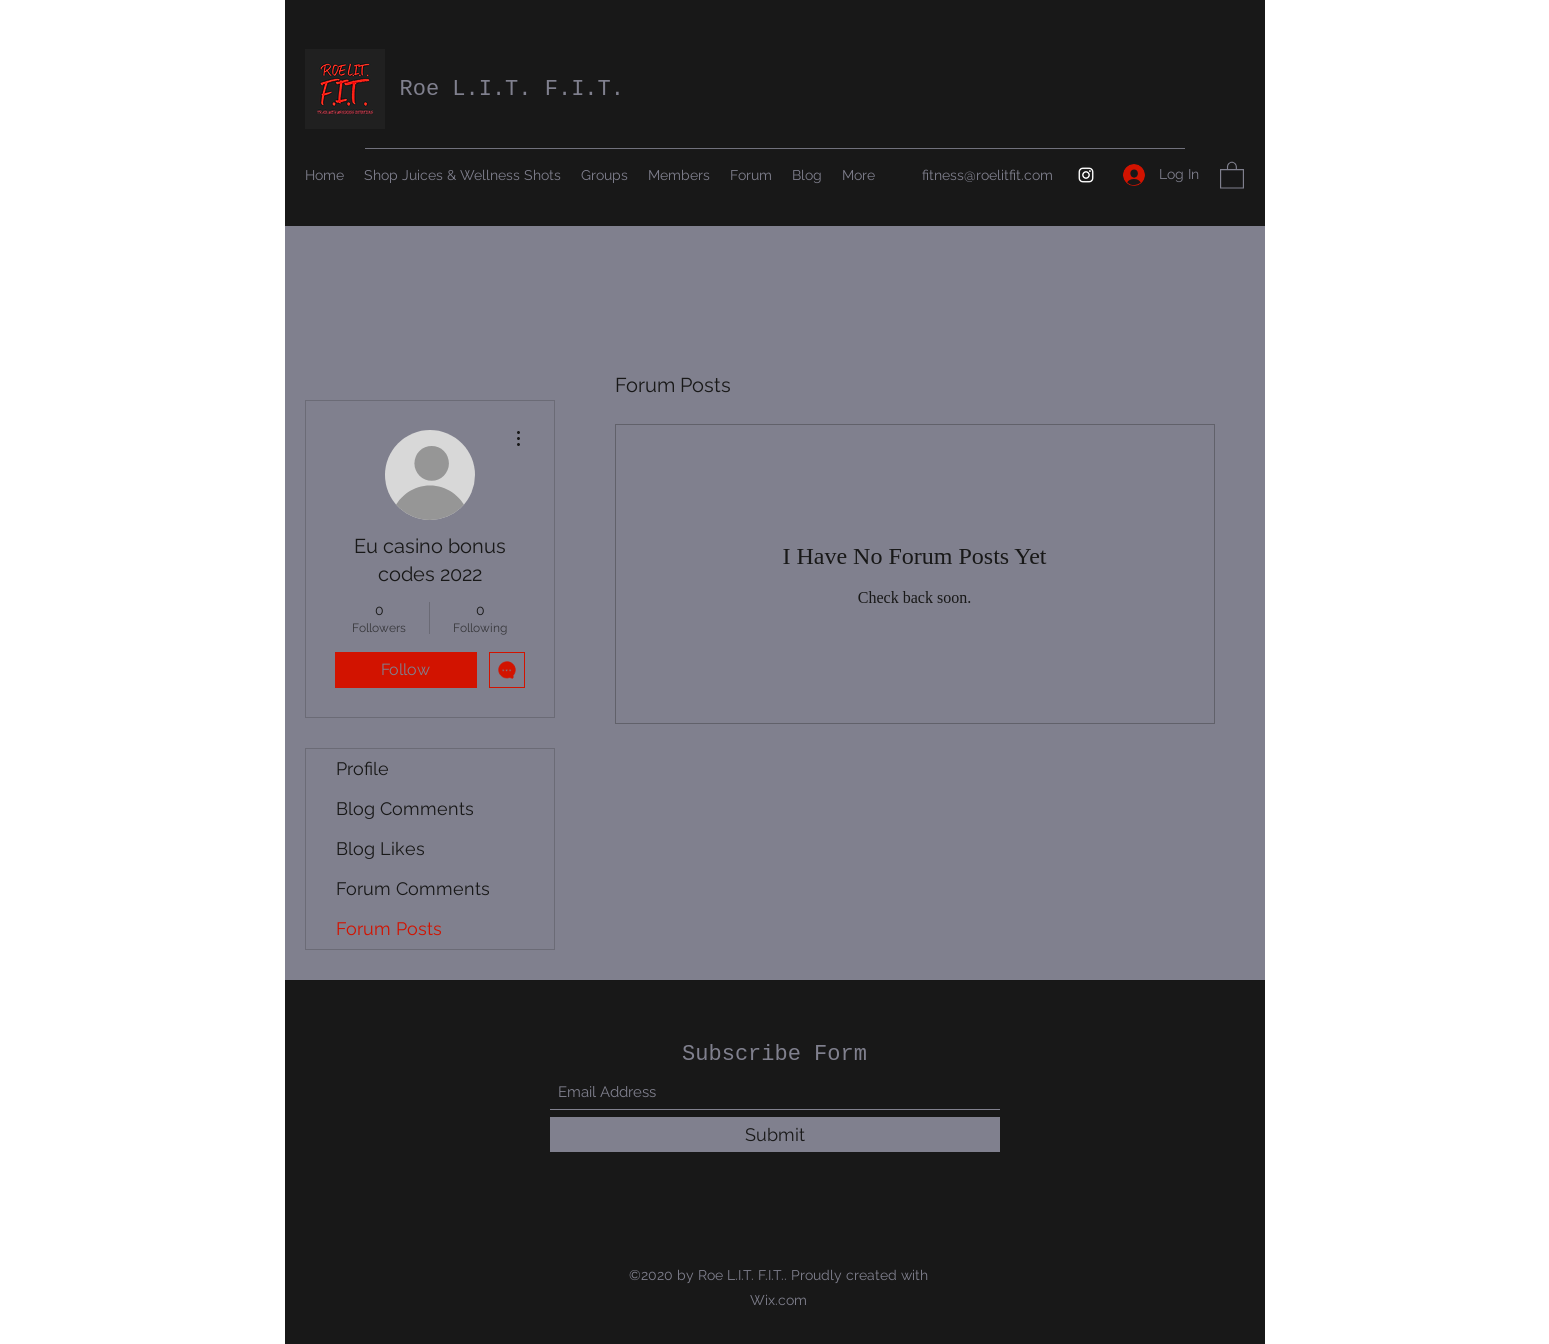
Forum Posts (389, 928)
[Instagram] (1086, 175)
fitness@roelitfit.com (987, 175)
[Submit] (775, 1134)
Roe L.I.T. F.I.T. (512, 89)
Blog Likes (380, 848)
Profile (362, 768)
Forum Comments (413, 888)
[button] (1232, 174)
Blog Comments (405, 808)
